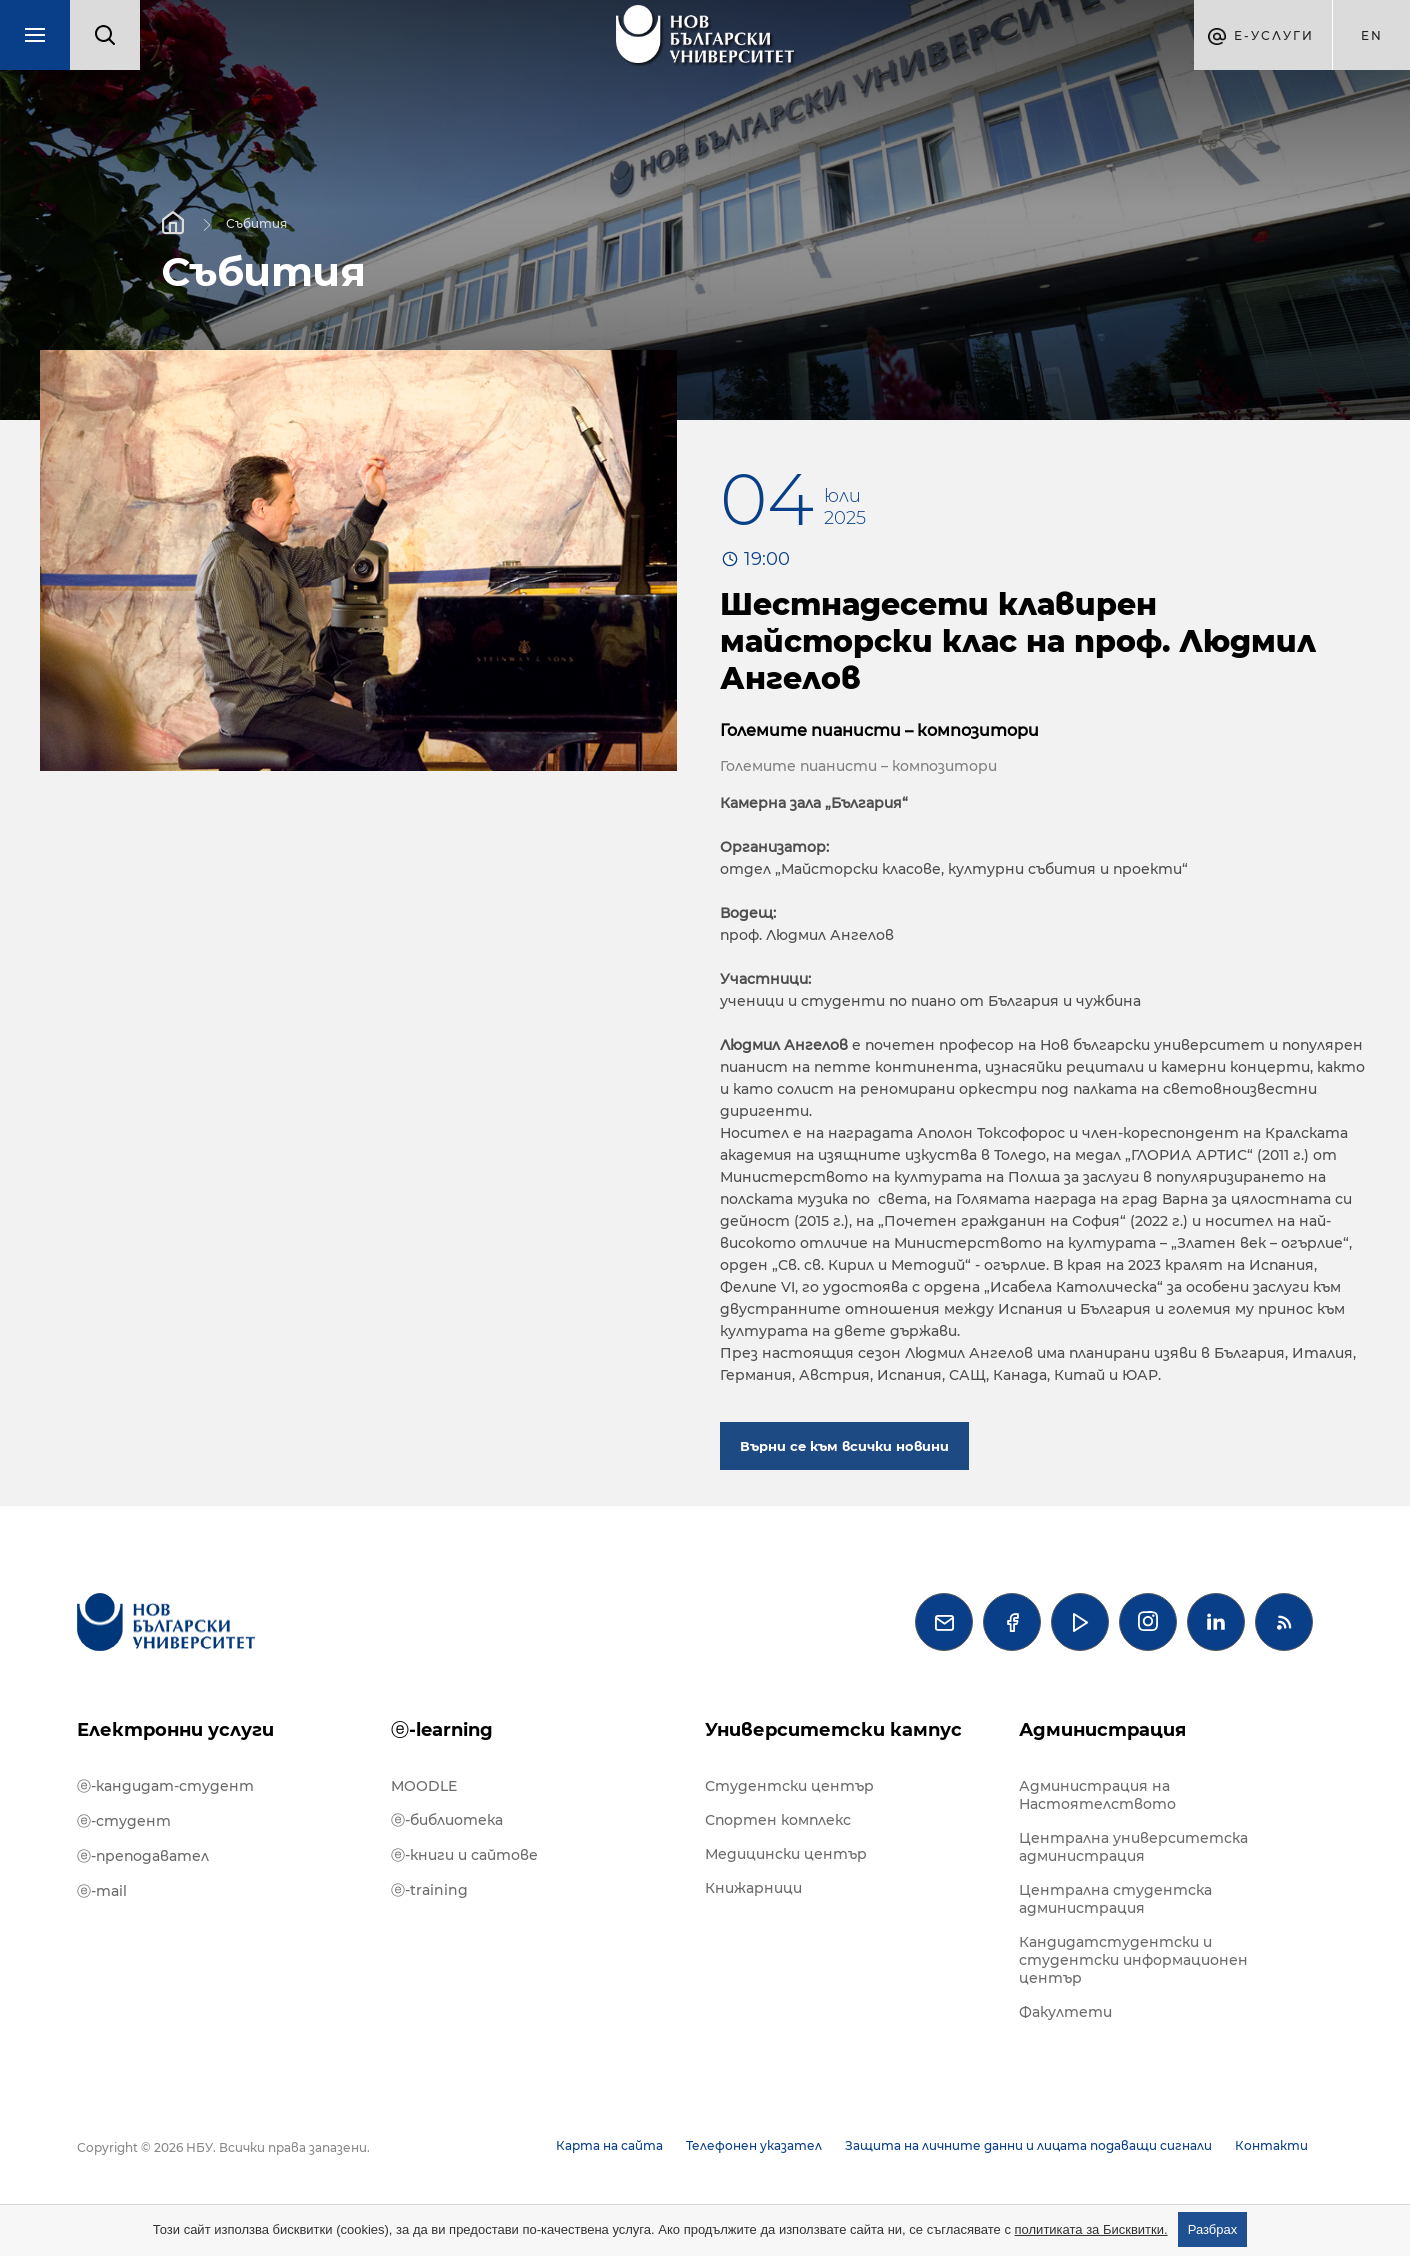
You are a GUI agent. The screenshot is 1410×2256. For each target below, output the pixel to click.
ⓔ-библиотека (447, 1820)
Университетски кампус (833, 1730)
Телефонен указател (754, 2145)
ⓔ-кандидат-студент (165, 1786)
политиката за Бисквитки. (1091, 2229)
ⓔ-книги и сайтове (464, 1855)
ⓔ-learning (442, 1730)
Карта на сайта (609, 2145)
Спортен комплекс (778, 1820)
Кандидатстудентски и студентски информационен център (1133, 1960)
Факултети (1065, 2012)
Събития (256, 222)
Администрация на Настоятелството (1097, 1795)
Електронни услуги (175, 1730)
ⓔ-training (429, 1890)
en (1372, 35)
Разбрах (1213, 2229)
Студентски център (789, 1786)
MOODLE (424, 1786)
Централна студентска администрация (1115, 1899)
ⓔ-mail (102, 1891)
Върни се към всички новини (844, 1446)
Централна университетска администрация (1133, 1847)
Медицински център (786, 1854)
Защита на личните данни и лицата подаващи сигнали (1028, 2145)
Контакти (1271, 2145)
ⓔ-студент (124, 1821)
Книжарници (753, 1888)
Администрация (1102, 1730)
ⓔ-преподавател (143, 1856)
